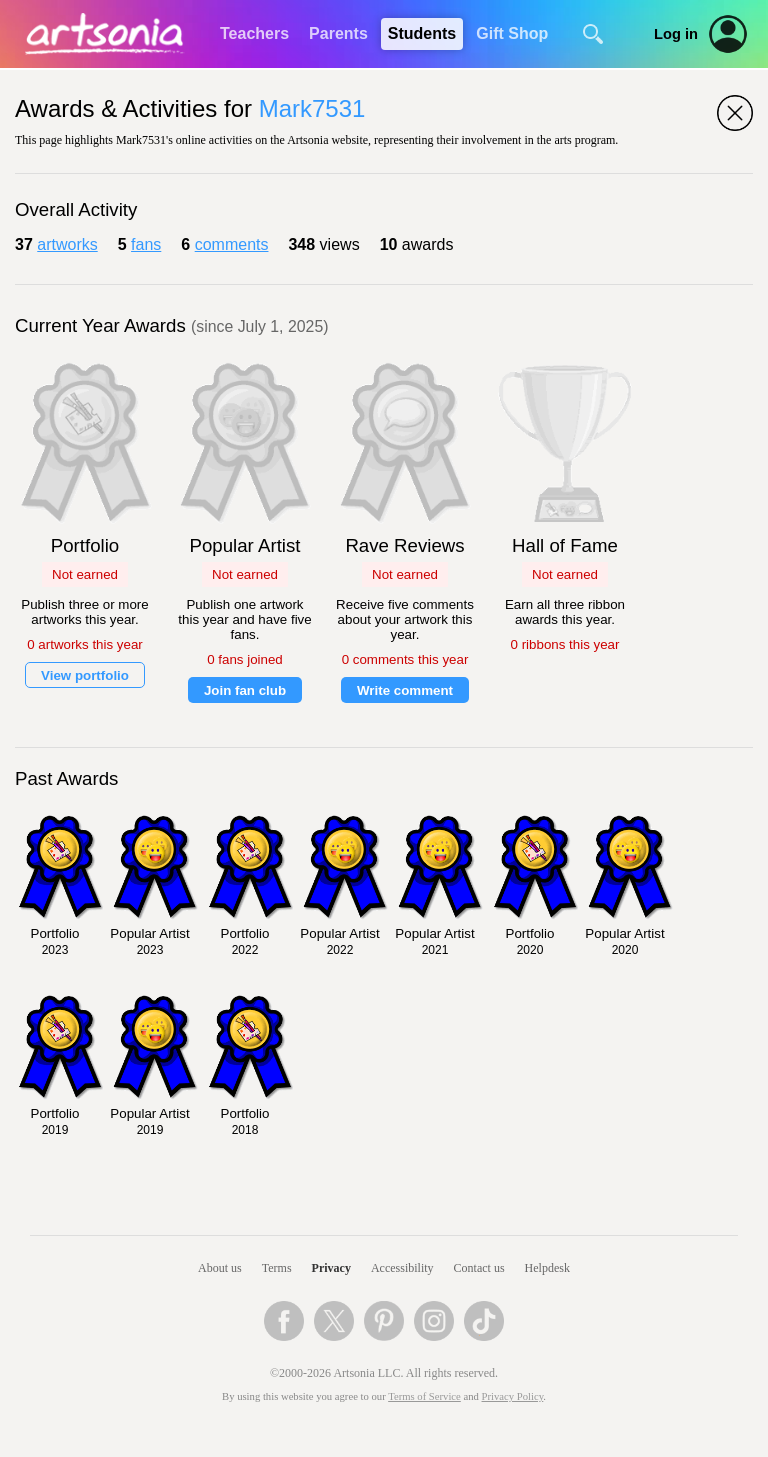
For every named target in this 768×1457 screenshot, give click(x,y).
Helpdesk (547, 1268)
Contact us (479, 1268)
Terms (277, 1268)
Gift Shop (512, 33)
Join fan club (245, 690)
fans (146, 244)
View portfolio (85, 675)
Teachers (254, 33)
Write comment (405, 690)
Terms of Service (424, 1396)
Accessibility (402, 1268)
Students (422, 33)
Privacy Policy (513, 1396)
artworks (67, 244)
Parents (338, 33)
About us (220, 1268)
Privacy (331, 1268)
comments (232, 244)
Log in (676, 34)
